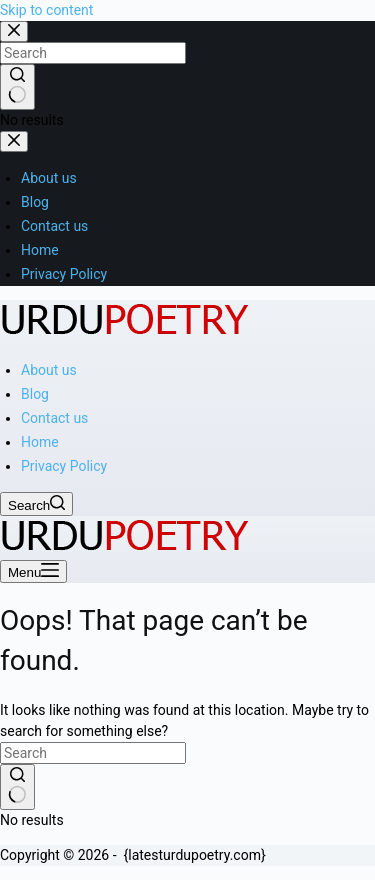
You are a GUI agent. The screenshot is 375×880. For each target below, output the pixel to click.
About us (49, 370)
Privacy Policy (64, 466)
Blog (35, 394)
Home (40, 442)
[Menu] (33, 571)
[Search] (36, 504)
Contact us (54, 418)
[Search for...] (93, 753)
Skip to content (46, 10)
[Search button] (17, 787)
